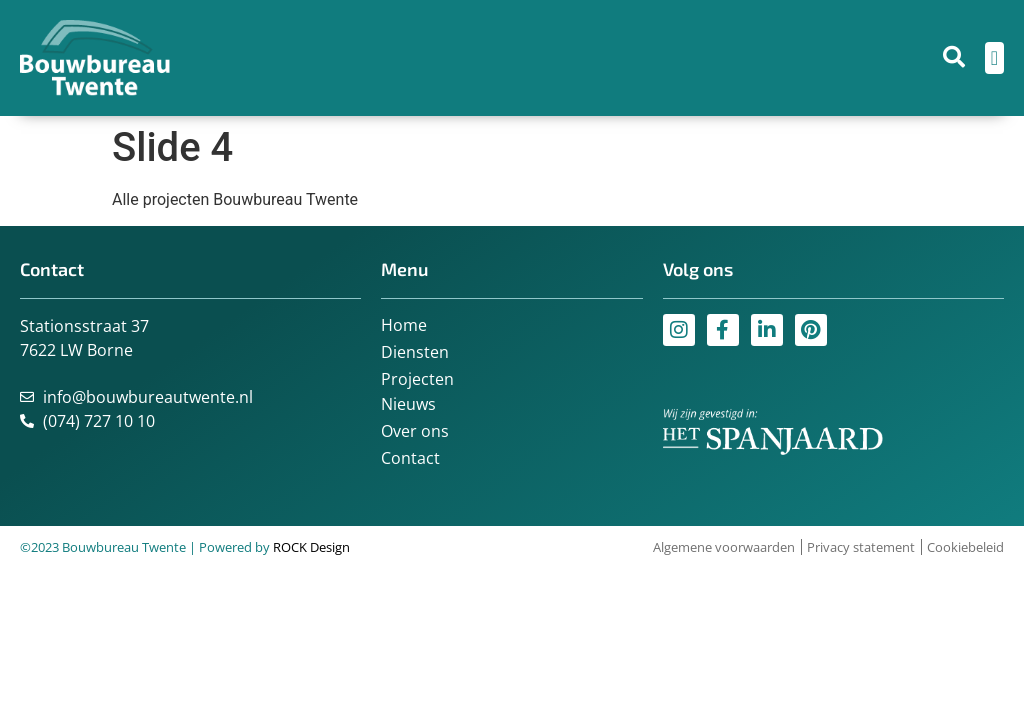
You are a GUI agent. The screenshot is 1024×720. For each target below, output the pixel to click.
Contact (410, 458)
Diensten (415, 352)
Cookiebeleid (965, 547)
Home (404, 325)
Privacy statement (861, 547)
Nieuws (408, 404)
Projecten (417, 379)
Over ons (415, 431)
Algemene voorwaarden (724, 547)
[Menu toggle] (994, 58)
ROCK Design (311, 547)
